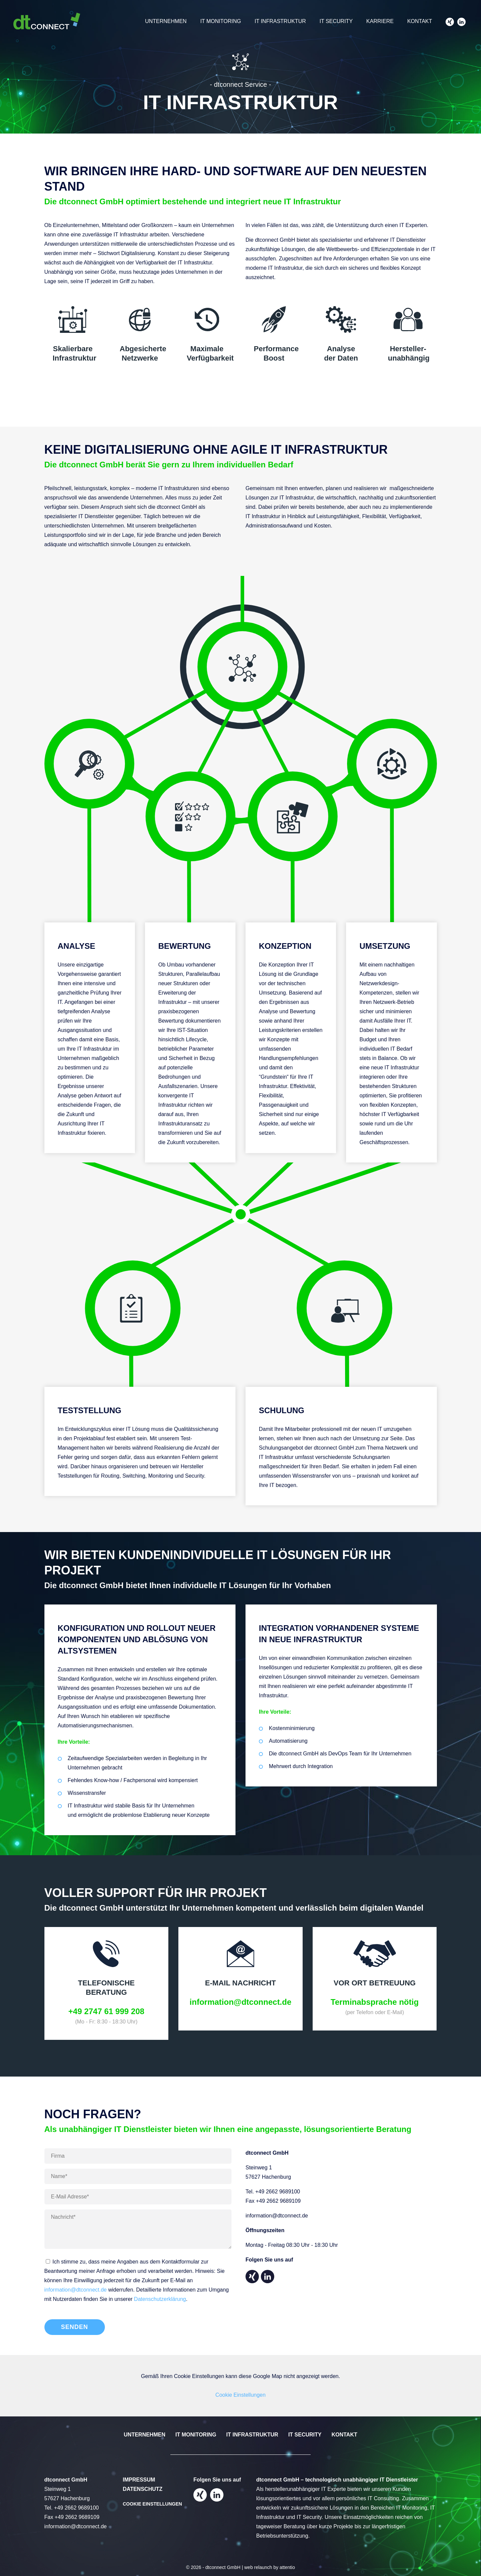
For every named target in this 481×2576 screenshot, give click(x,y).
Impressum (139, 2480)
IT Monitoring (218, 22)
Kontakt (418, 22)
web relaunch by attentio (269, 2567)
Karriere (378, 22)
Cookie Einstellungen (240, 2395)
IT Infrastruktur (278, 22)
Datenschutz (143, 2489)
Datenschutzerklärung (160, 2299)
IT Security (333, 22)
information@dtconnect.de (75, 2290)
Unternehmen (163, 22)
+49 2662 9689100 (277, 2191)
